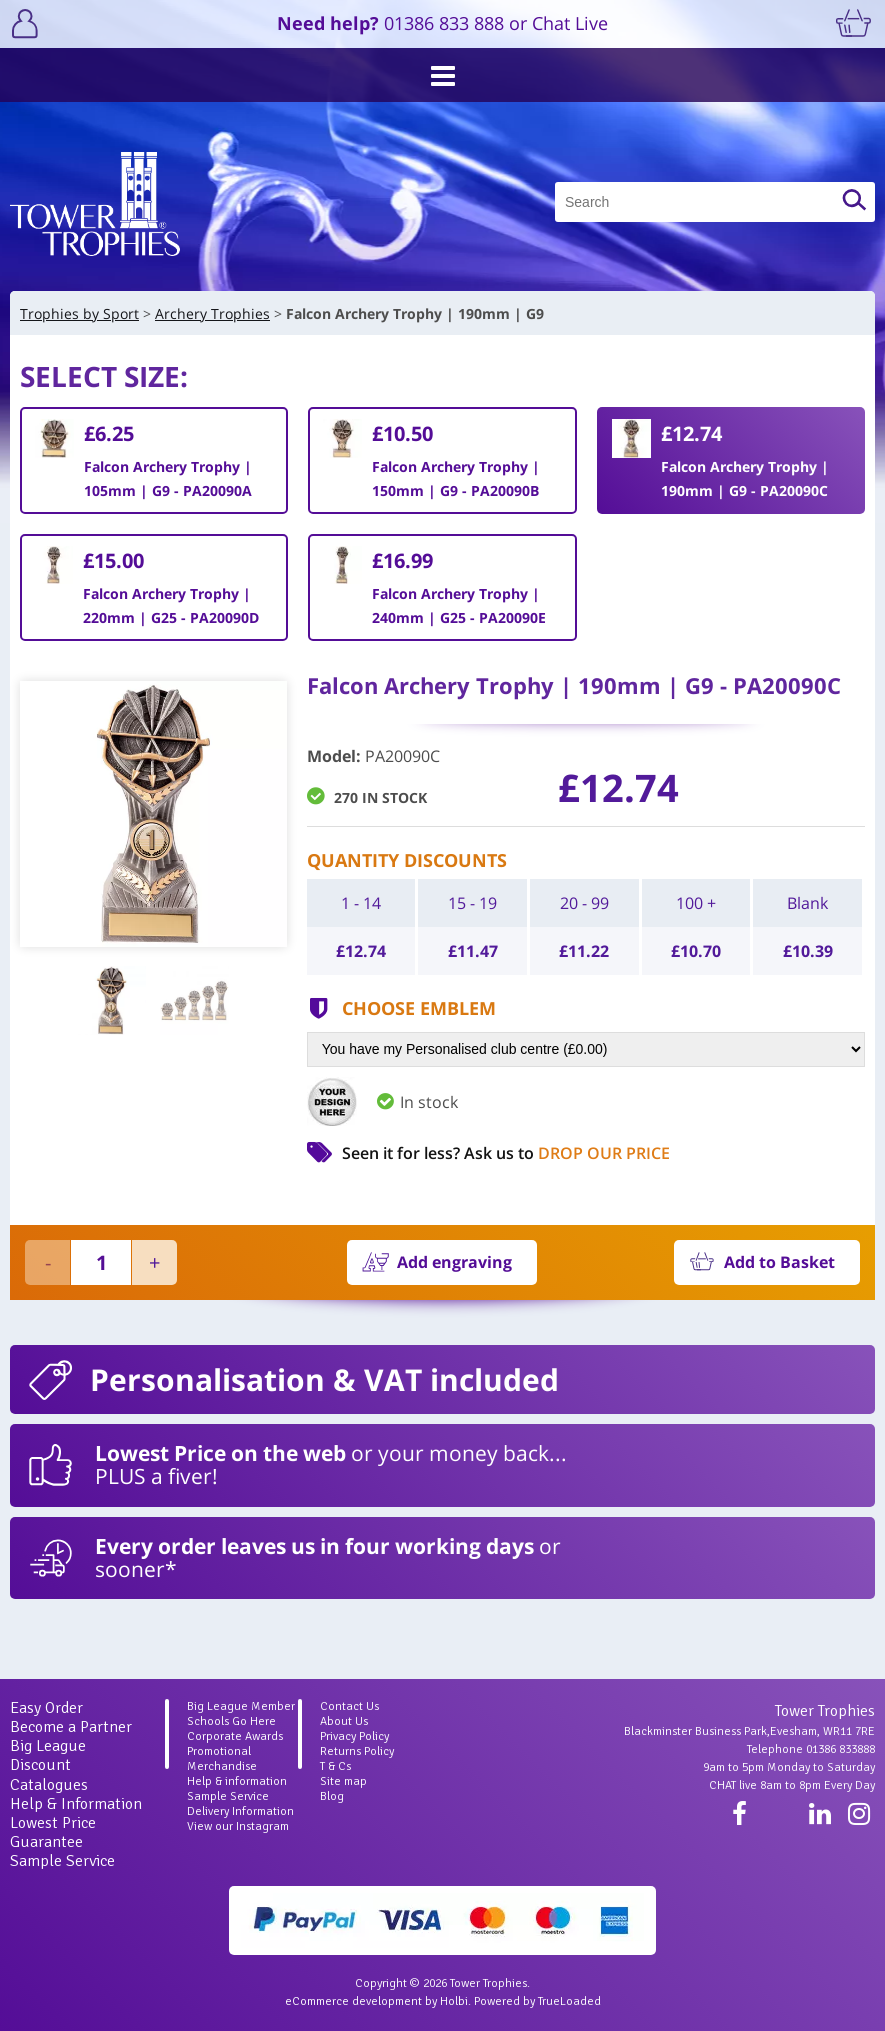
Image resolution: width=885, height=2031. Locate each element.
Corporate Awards (235, 1736)
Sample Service (62, 1861)
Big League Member (241, 1706)
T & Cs (335, 1766)
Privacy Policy (354, 1736)
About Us (344, 1721)
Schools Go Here (231, 1721)
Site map (343, 1781)
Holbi (454, 2001)
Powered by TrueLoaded (537, 2001)
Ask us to (567, 1153)
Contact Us (349, 1706)
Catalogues (49, 1785)
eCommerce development (353, 2001)
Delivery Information (240, 1811)
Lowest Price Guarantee (53, 1832)
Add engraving (454, 1262)
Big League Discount (48, 1755)
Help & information (237, 1781)
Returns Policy (357, 1751)
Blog (332, 1796)
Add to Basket (779, 1262)
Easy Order (46, 1708)
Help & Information (76, 1804)
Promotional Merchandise (222, 1759)
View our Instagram (238, 1826)
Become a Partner (71, 1727)
